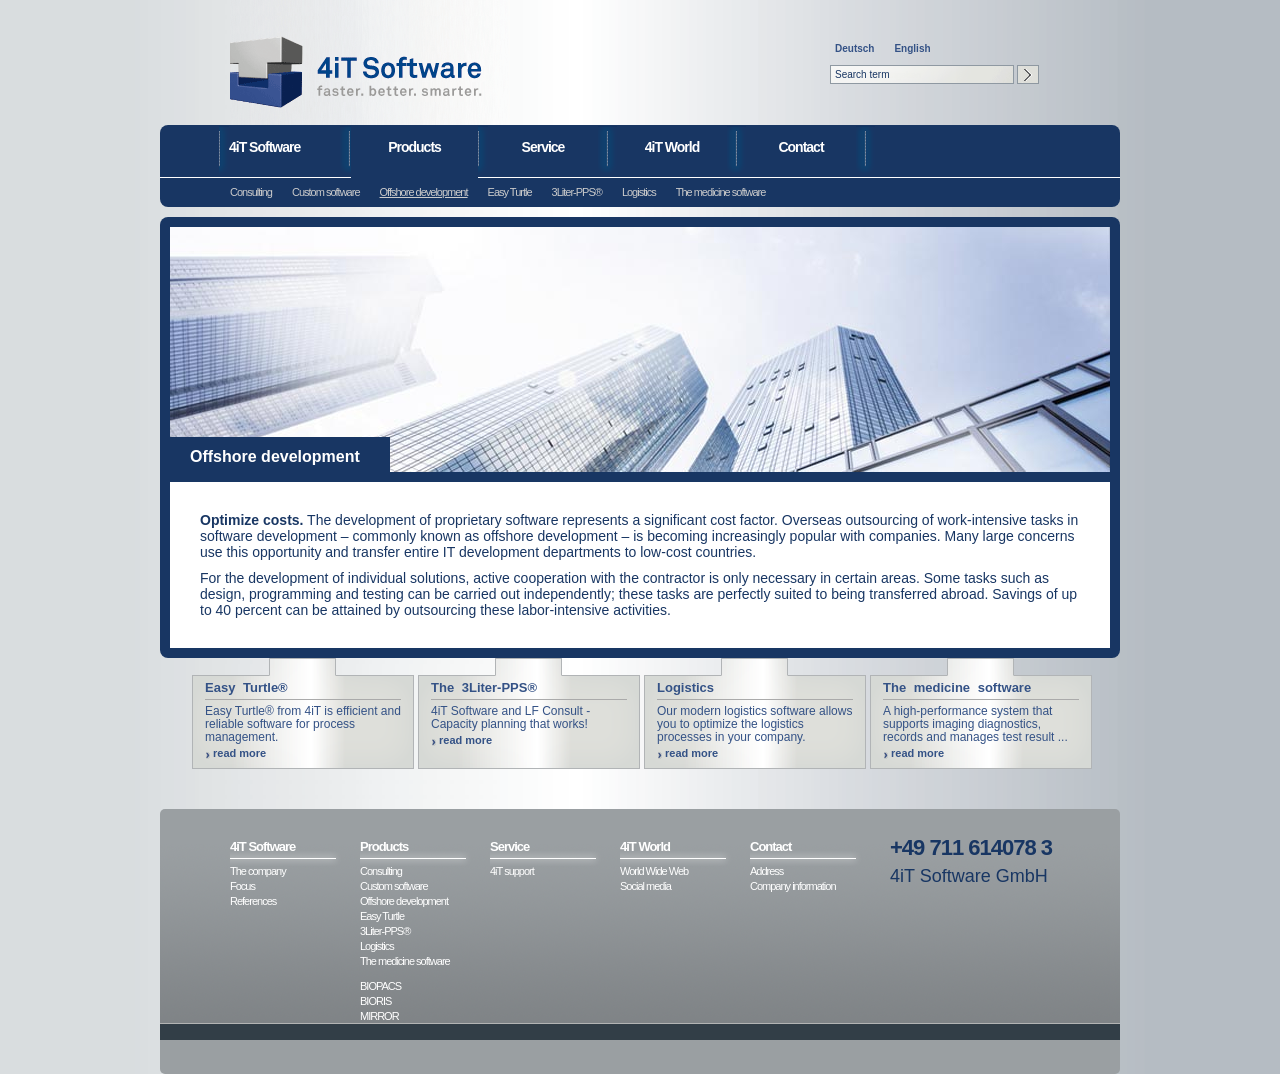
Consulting (251, 192)
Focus (242, 886)
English (912, 48)
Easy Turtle (510, 192)
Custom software (326, 192)
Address (766, 871)
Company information (793, 886)
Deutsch (854, 48)
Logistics (639, 192)
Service (543, 147)
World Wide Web (654, 871)
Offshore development (424, 192)
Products (414, 147)
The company (258, 871)
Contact (800, 147)
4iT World (672, 147)
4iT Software (264, 147)
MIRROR (379, 1016)
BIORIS (375, 1001)
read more (239, 753)
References (253, 901)
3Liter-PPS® (577, 192)
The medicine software (721, 192)
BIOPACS (380, 986)
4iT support (512, 871)
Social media (645, 886)
